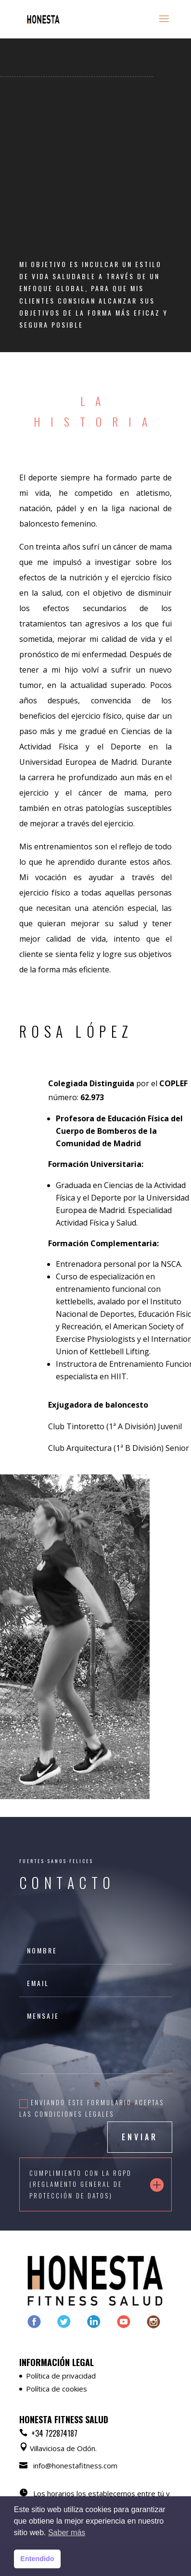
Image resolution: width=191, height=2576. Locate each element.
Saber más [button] (66, 2532)
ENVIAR (140, 2137)
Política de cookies (56, 2388)
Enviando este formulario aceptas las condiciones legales (91, 2108)
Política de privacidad (61, 2375)
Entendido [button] (37, 2559)
